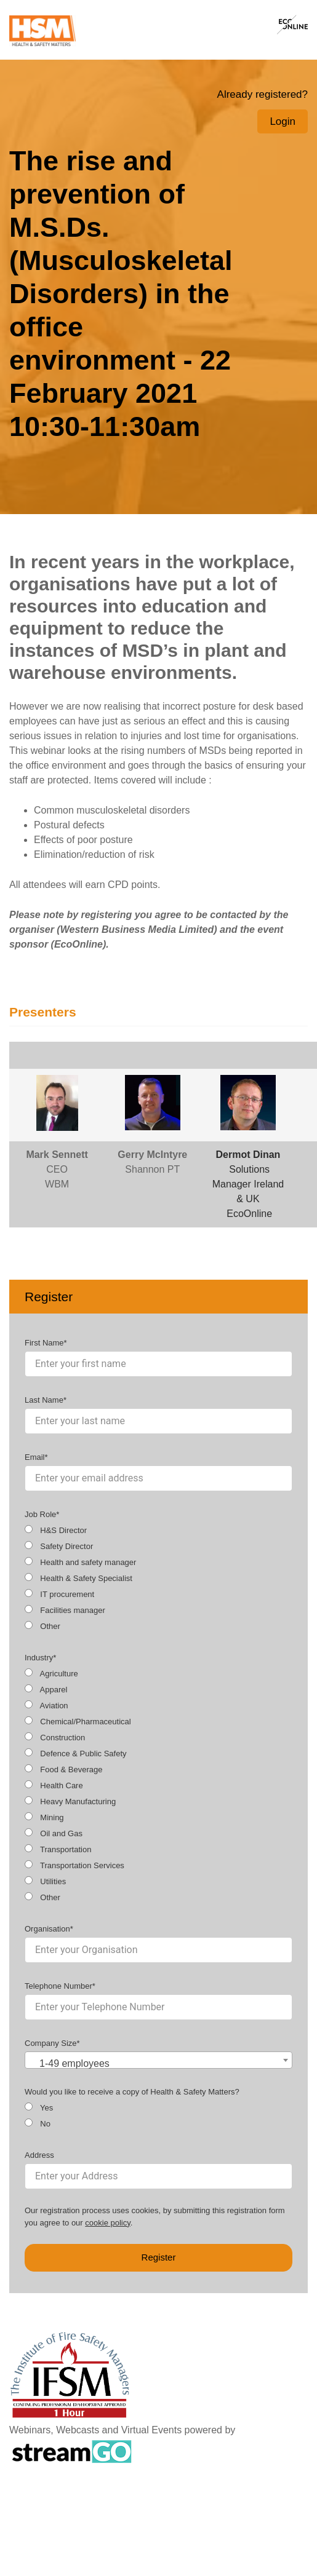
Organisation (47, 1928)
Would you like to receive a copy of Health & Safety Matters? (132, 2091)
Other (42, 1626)
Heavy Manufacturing (70, 1801)
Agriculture (51, 1673)
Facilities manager (65, 1610)
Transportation (58, 1849)
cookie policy (107, 2222)
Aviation (46, 1705)
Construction (55, 1737)
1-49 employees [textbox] (74, 2063)
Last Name (44, 1400)
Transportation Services (74, 1865)
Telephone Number (58, 1986)
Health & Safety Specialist (78, 1578)
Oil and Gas (53, 1833)
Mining (44, 1817)
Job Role (40, 1514)
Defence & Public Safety (76, 1753)
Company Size (51, 2043)
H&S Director (56, 1530)
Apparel (46, 1689)
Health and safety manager (80, 1562)
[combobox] (158, 2060)
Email (35, 1457)
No (37, 2123)
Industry (39, 1657)
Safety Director (59, 1546)
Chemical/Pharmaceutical (78, 1721)
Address (39, 2155)
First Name (44, 1342)
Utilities (45, 1881)
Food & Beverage (63, 1769)
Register (159, 2257)
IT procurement (59, 1594)
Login (282, 121)
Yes (39, 2107)
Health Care (54, 1785)
